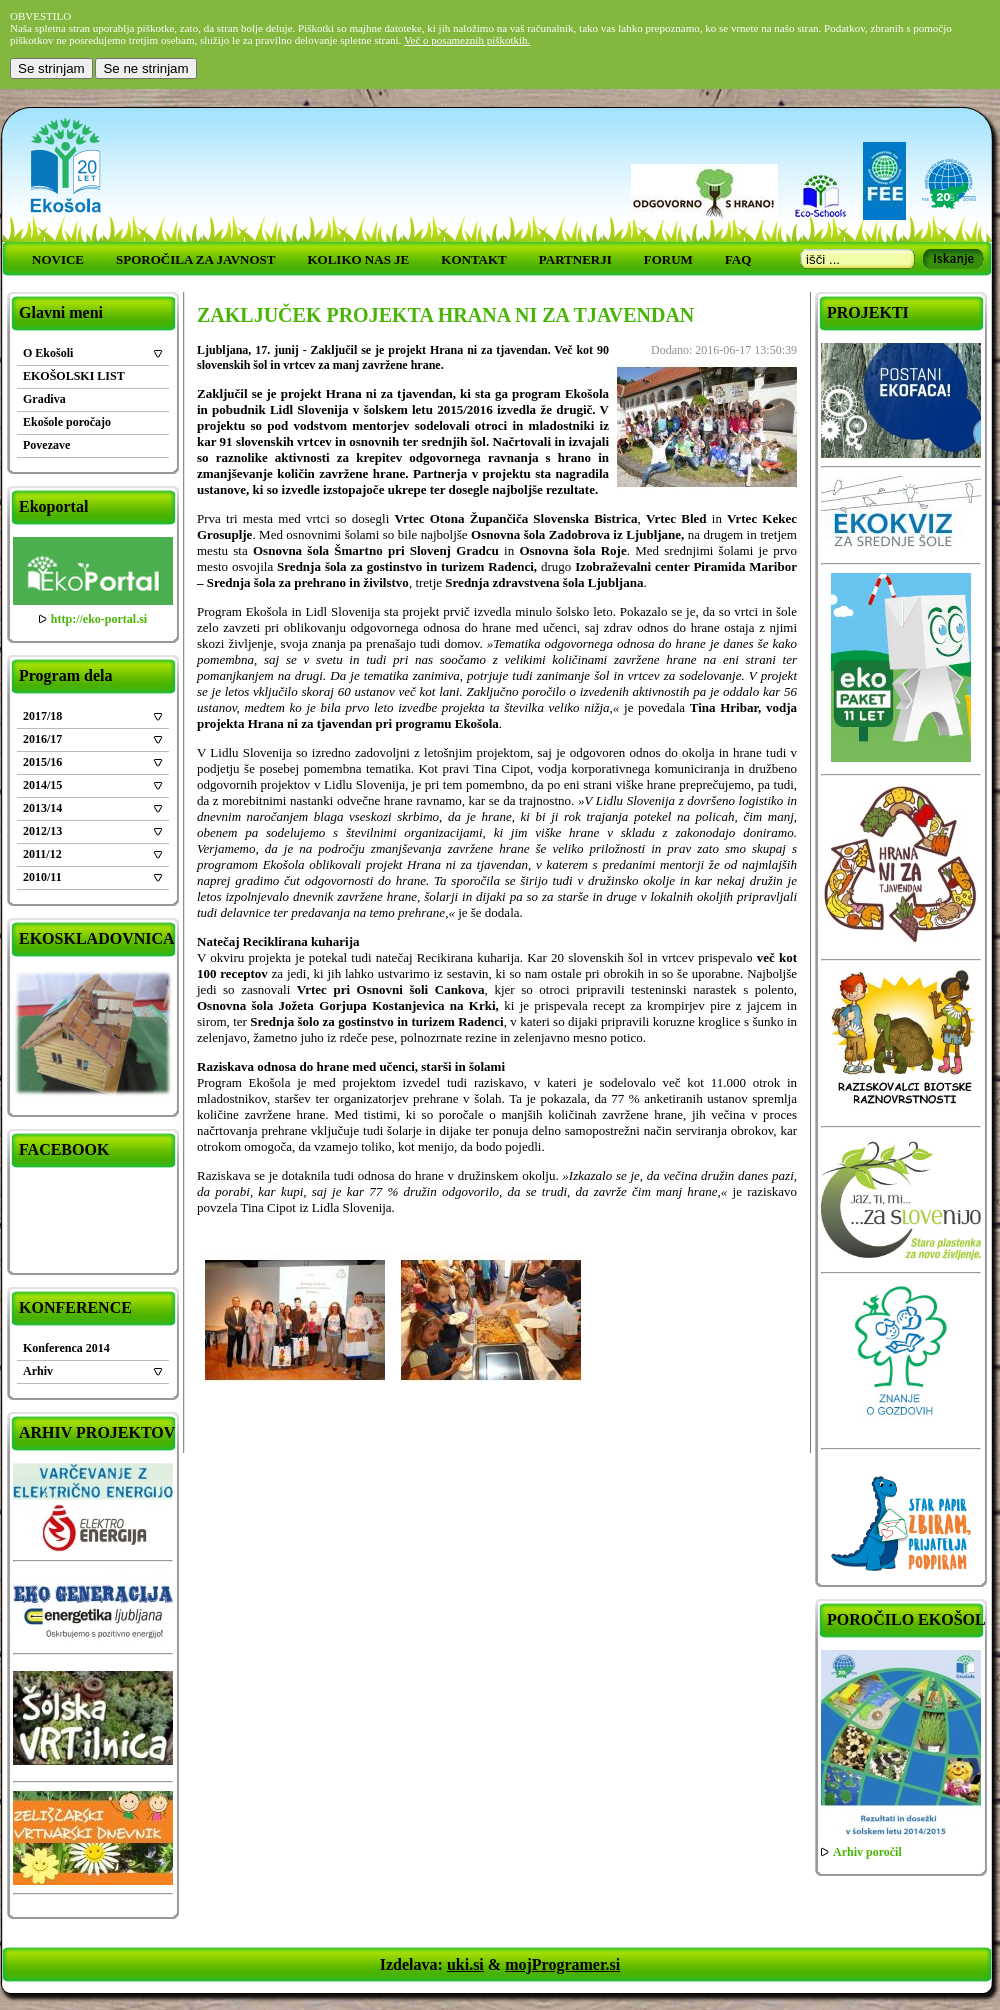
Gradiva (44, 399)
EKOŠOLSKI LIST (74, 376)
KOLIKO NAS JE (358, 259)
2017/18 (42, 716)
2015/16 (42, 762)
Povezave (46, 445)
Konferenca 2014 (66, 1348)
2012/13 (42, 831)
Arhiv (38, 1371)
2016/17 (42, 739)
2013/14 (42, 808)
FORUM (668, 259)
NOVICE (58, 259)
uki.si (465, 1964)
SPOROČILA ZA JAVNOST (195, 259)
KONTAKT (474, 259)
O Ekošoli (48, 353)
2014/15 (42, 785)
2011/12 (42, 854)
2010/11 (42, 877)
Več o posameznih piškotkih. (467, 40)
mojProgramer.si (562, 1964)
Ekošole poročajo (67, 422)
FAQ (738, 259)
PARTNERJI (575, 259)
